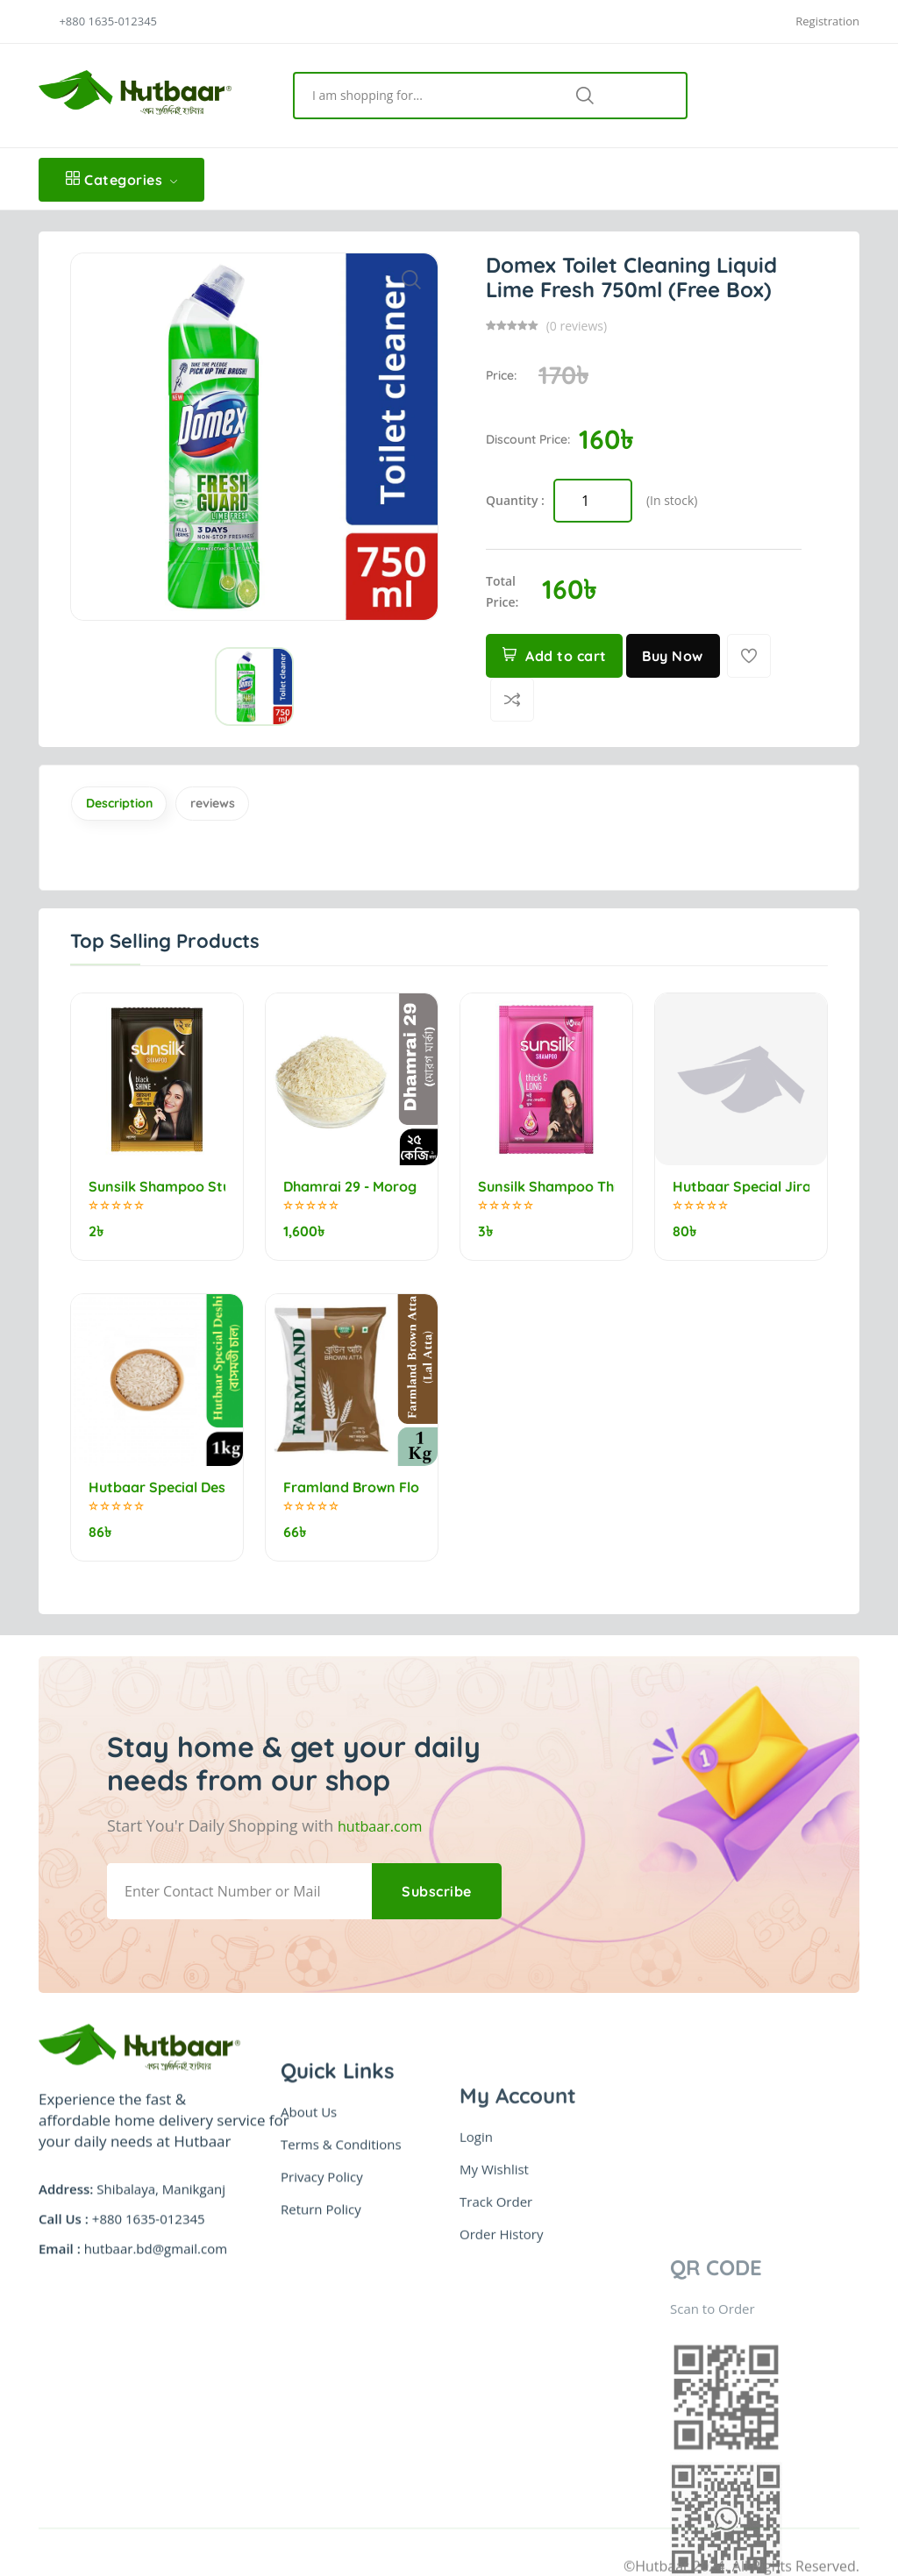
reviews (254, 806)
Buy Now (677, 656)
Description (134, 806)
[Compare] (512, 700)
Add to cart (555, 656)
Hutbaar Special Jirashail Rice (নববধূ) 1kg (741, 1192)
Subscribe (432, 1858)
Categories (121, 180)
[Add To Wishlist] (754, 656)
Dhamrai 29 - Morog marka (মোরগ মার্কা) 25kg (351, 1192)
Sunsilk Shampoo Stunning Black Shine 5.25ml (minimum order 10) (157, 1192)
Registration (827, 21)
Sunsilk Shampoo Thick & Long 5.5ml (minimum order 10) (546, 1192)
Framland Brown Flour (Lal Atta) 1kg (351, 1473)
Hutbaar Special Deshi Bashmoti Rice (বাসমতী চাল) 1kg (157, 1473)
